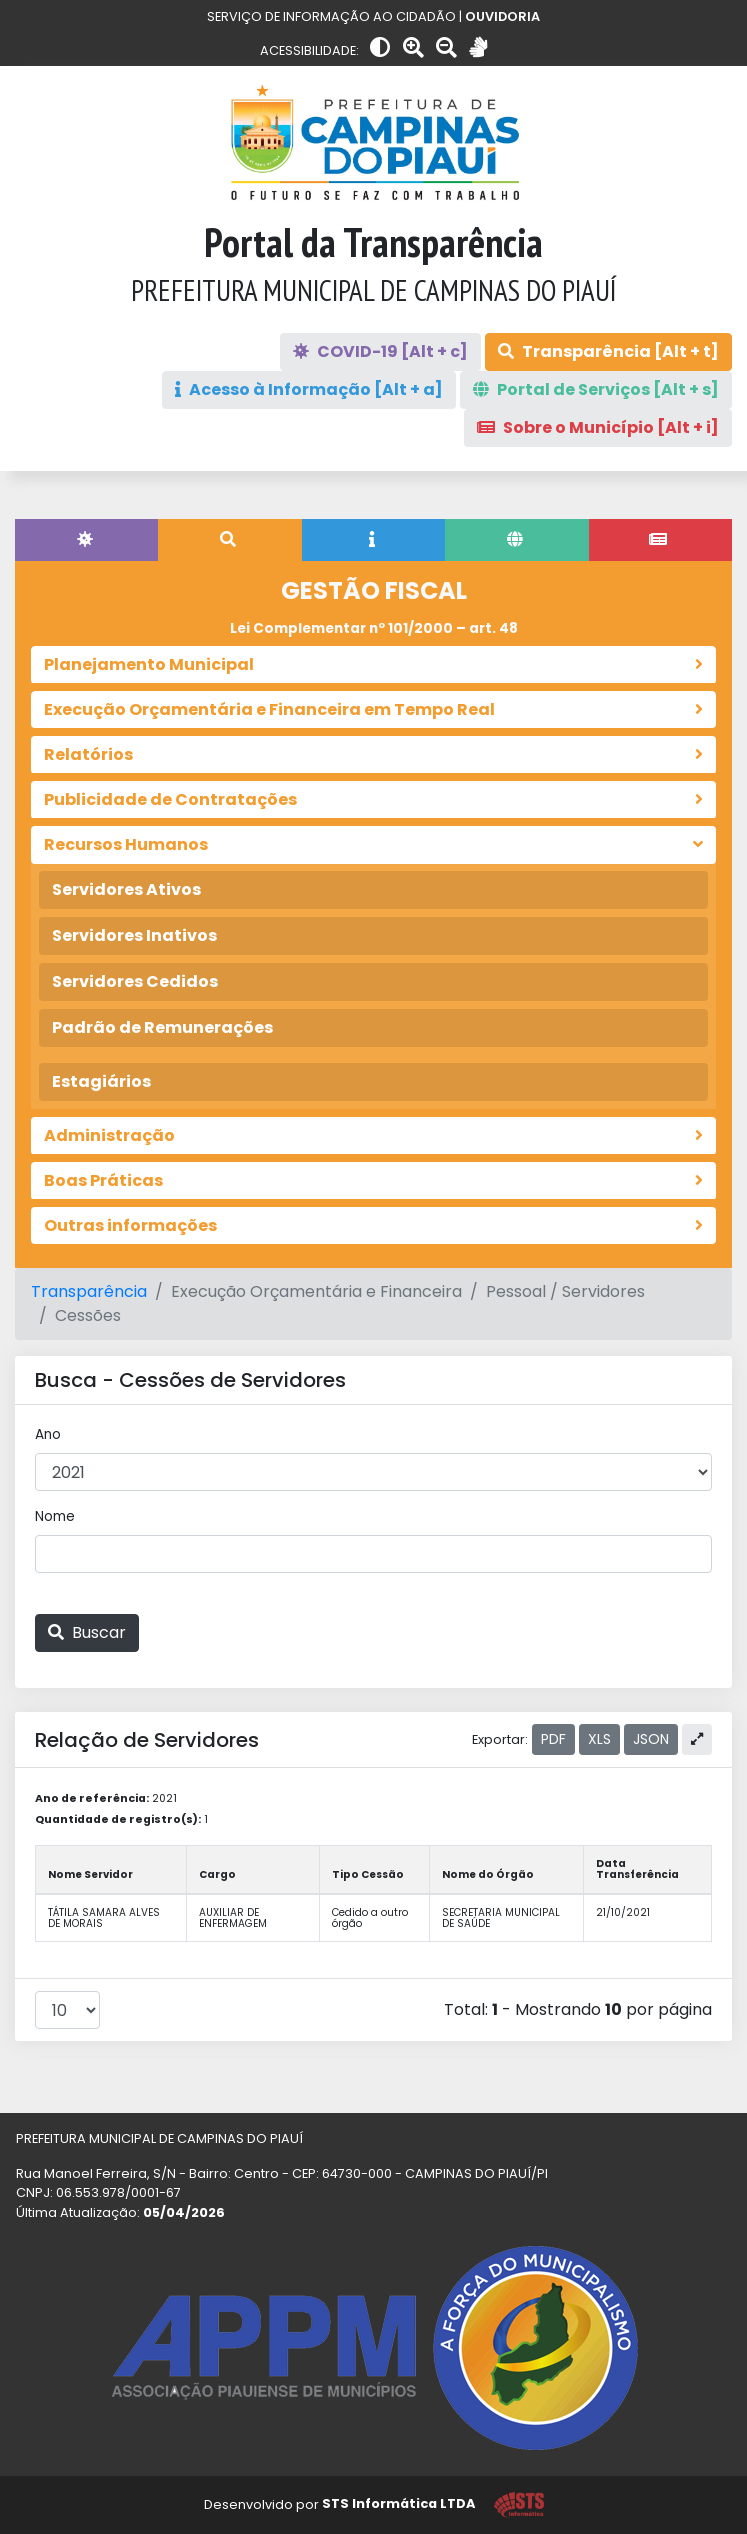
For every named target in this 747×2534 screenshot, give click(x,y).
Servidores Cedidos (135, 981)
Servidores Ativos (126, 889)
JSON (651, 1739)
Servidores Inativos (134, 935)
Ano (48, 1434)
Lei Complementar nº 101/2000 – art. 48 (374, 628)
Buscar (87, 1632)
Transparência (89, 1291)
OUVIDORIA (502, 16)
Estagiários (101, 1081)
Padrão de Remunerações (162, 1027)
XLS (599, 1739)
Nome (55, 1516)
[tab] (86, 540)
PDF (553, 1739)
